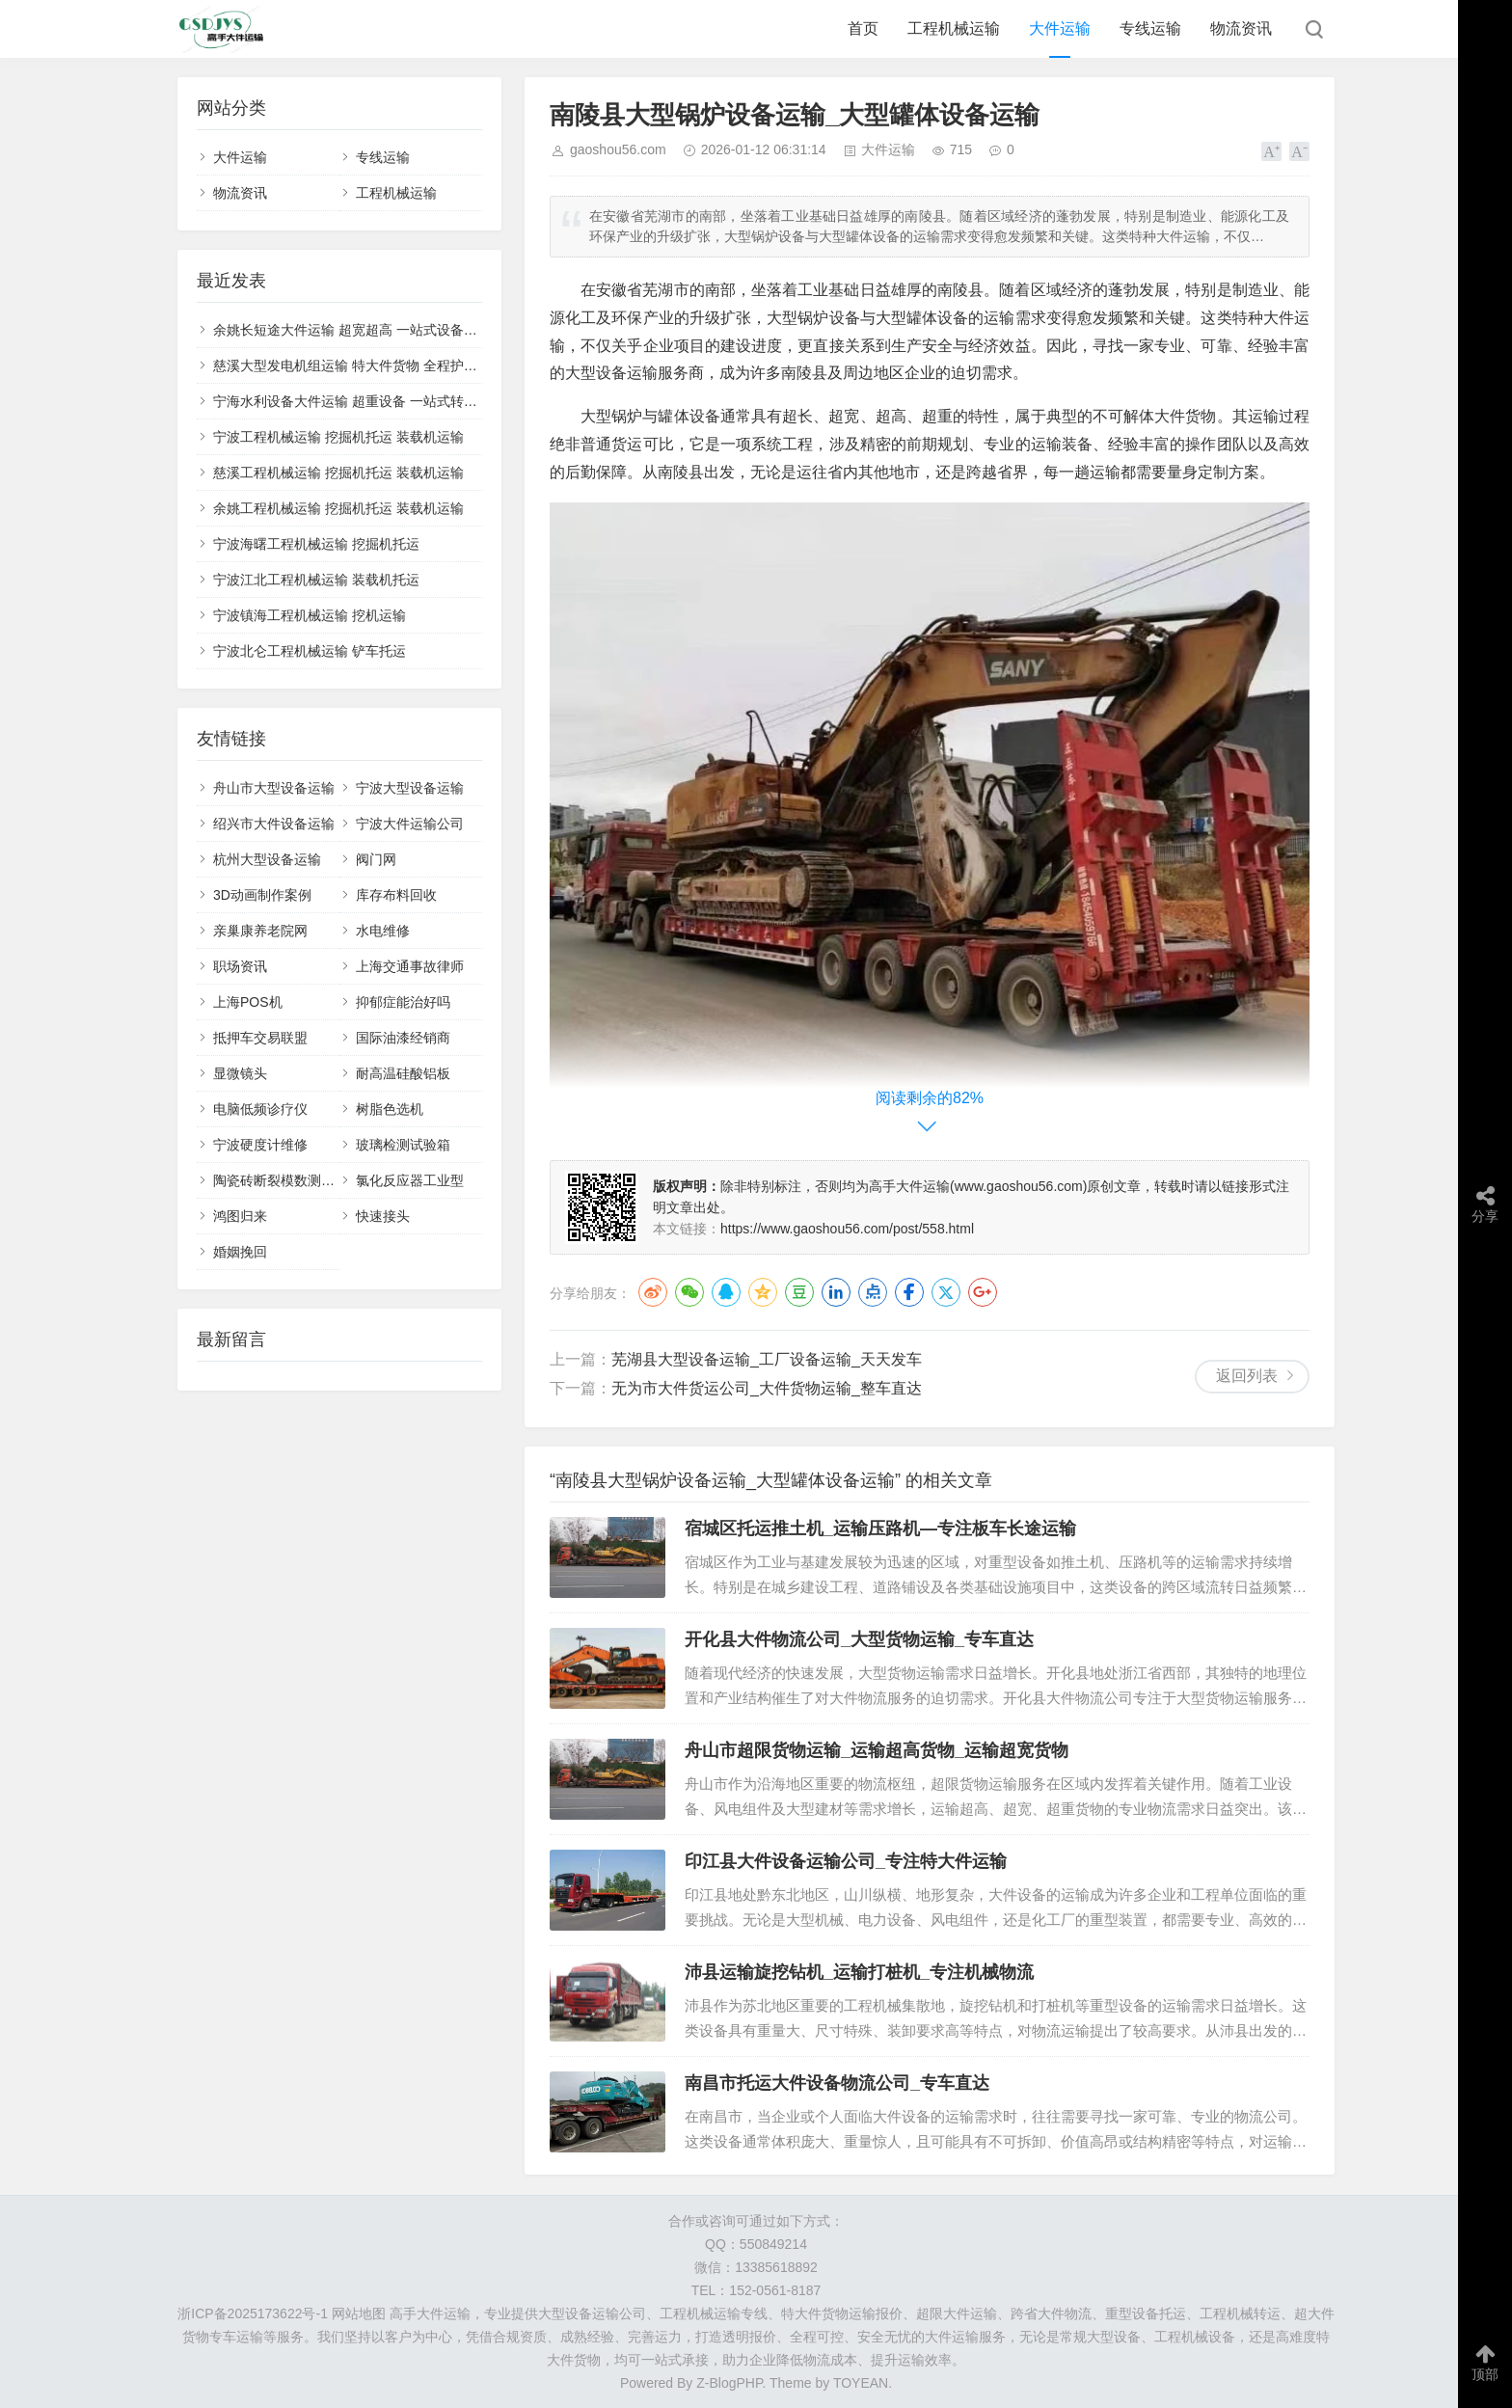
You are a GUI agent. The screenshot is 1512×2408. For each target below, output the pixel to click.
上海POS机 (248, 1002)
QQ (726, 1292)
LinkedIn (836, 1292)
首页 (863, 28)
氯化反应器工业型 (410, 1180)
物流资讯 (1241, 28)
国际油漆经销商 (403, 1037)
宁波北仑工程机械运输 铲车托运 (309, 651)
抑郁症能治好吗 (403, 1002)
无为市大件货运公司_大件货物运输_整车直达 (766, 1388)
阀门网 (376, 859)
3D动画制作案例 (262, 895)
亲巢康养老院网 (260, 930)
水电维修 (383, 930)
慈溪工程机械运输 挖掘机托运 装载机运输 (338, 472)
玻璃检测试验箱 (403, 1144)
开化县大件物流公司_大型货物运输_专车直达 (859, 1639)
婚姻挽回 (240, 1251)
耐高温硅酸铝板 (403, 1073)
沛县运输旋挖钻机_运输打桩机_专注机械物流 (859, 1972)
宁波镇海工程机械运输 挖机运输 (309, 615)
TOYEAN (860, 2383)
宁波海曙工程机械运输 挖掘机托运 (316, 544)
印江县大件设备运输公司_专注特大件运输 (846, 1861)
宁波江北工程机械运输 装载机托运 (316, 579)
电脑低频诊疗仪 (260, 1109)
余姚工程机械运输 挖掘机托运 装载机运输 (338, 508)
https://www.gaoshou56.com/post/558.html (847, 1228)
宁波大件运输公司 (410, 823)
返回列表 (1247, 1375)
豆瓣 (799, 1292)
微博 (652, 1292)
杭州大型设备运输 (267, 859)
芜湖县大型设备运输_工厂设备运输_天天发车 (766, 1359)
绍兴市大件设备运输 (274, 823)
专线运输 (1150, 28)
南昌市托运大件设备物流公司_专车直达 (837, 2083)
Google (982, 1292)
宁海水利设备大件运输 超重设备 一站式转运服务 (358, 401)
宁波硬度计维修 (260, 1144)
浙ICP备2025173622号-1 (252, 2313)
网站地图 (359, 2313)
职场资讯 (240, 966)
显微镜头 (240, 1073)
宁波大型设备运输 (410, 788)
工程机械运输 (953, 28)
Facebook (909, 1292)
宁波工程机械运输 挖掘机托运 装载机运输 (338, 437)
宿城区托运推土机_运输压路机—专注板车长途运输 (880, 1528)
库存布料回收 (396, 895)
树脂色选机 (389, 1109)
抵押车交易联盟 (260, 1037)
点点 (872, 1292)
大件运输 (1060, 28)
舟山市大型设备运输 (274, 788)
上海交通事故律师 (410, 966)
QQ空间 (762, 1292)
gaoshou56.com (618, 149)
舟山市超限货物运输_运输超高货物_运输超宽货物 (876, 1750)
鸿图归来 (240, 1216)
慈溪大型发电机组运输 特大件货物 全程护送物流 (358, 365)
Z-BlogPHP (729, 2383)
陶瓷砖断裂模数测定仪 (280, 1180)
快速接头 (383, 1216)
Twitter (946, 1292)
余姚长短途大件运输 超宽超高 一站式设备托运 (352, 330)
